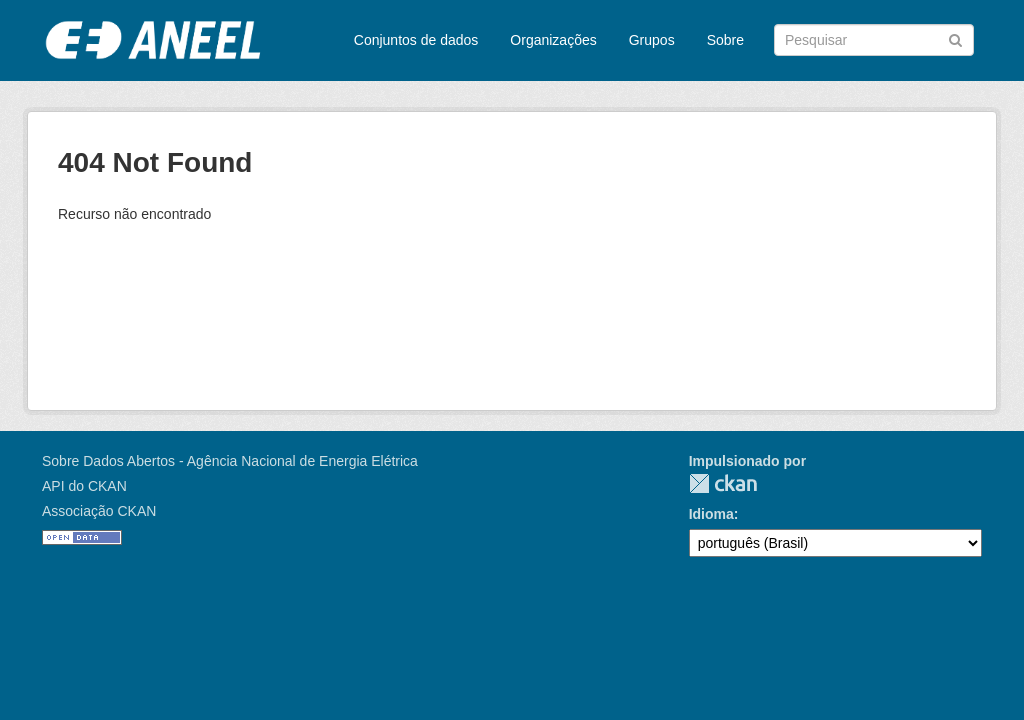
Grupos (652, 40)
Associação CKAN (99, 511)
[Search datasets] (874, 40)
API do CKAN (84, 486)
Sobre (725, 40)
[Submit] (955, 38)
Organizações (553, 40)
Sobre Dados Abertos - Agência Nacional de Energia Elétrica (230, 461)
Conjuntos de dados (416, 40)
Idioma (711, 514)
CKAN (723, 483)
